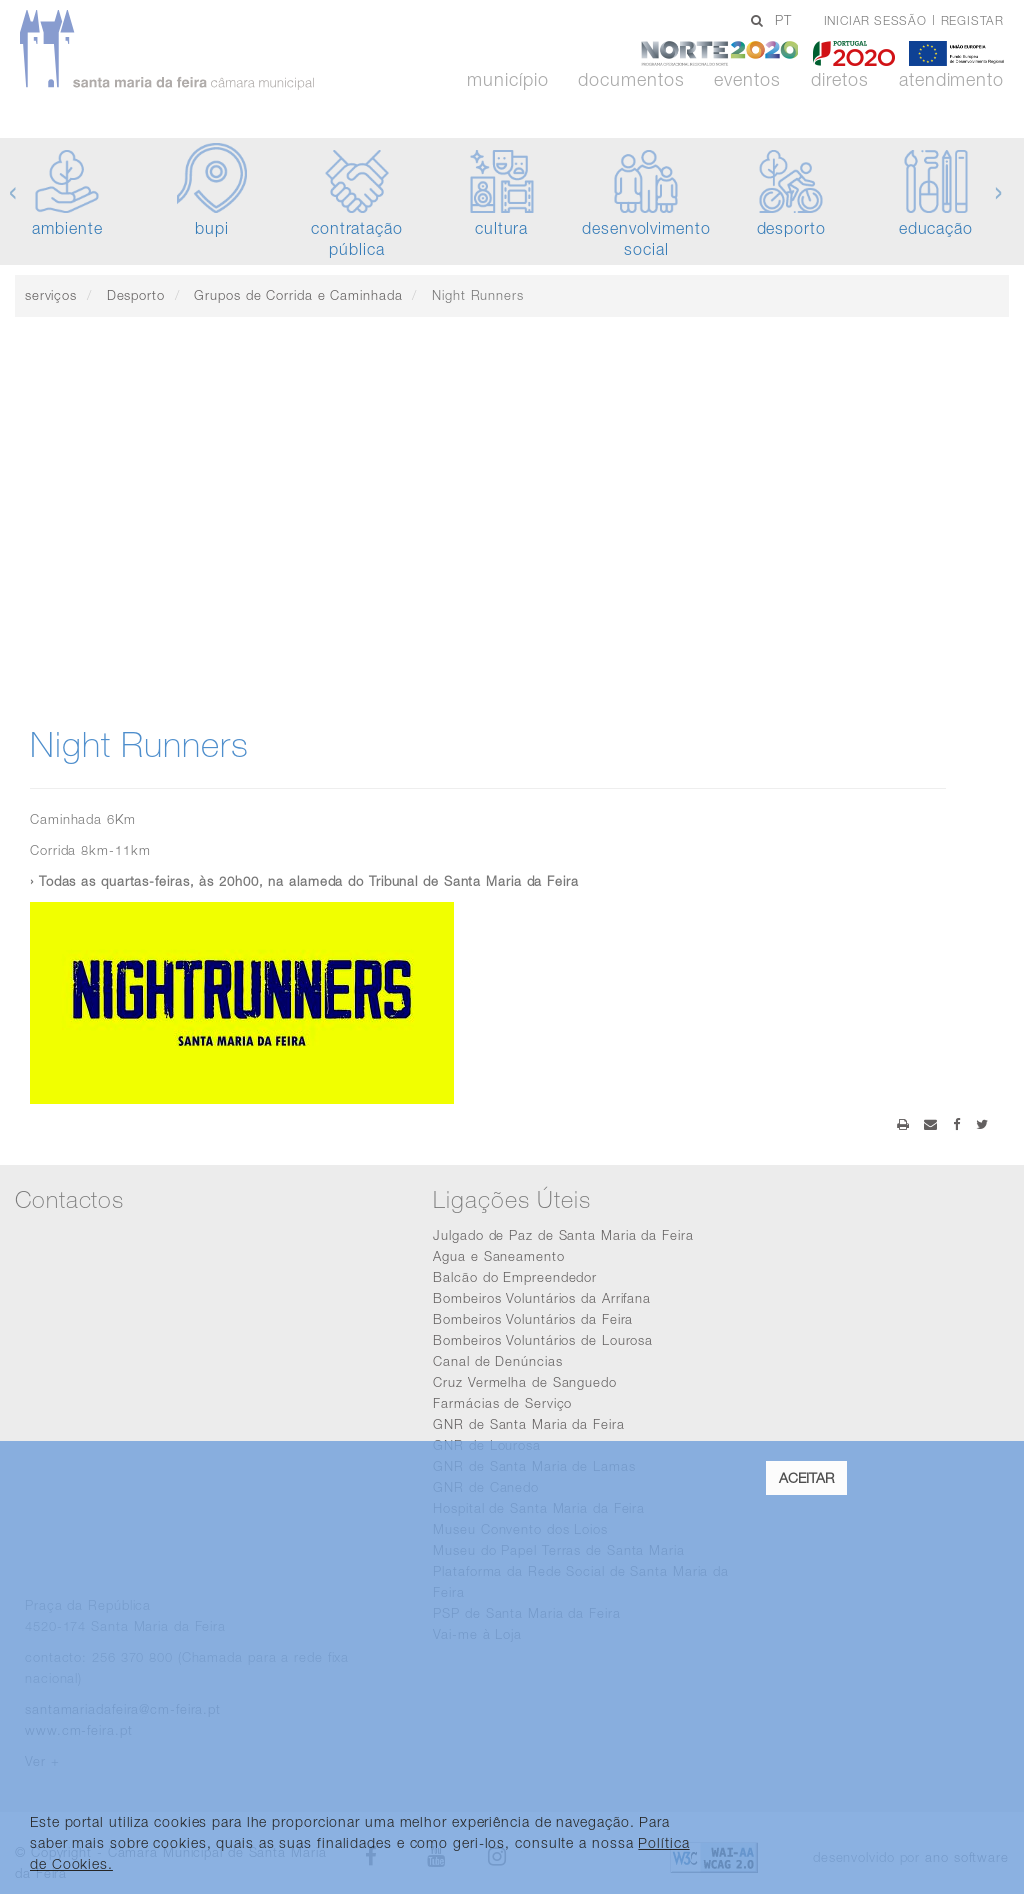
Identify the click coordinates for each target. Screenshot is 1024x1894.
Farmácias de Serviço (502, 1403)
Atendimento (951, 80)
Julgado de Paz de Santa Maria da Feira (563, 1235)
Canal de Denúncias (497, 1361)
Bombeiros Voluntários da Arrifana (542, 1298)
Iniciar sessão (875, 20)
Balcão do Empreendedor (515, 1277)
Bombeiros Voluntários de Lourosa (543, 1340)
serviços (51, 295)
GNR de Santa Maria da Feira (528, 1424)
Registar (972, 20)
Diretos (840, 80)
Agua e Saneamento (498, 1256)
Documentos (631, 80)
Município (507, 80)
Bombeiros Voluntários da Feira (533, 1319)
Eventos (747, 80)
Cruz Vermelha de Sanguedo (525, 1382)
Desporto (136, 295)
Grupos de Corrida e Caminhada (298, 295)
